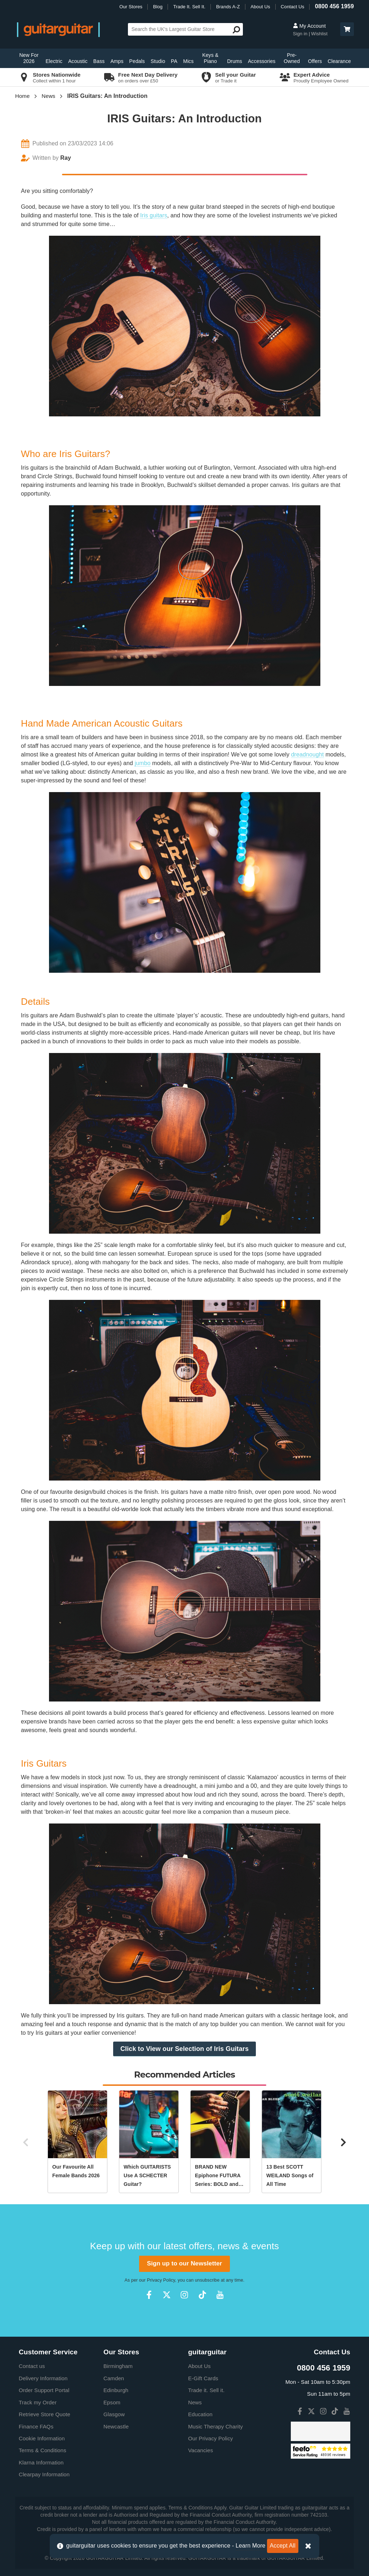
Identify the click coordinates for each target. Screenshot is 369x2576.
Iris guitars (153, 215)
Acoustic (78, 61)
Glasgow (114, 2414)
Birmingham (118, 2366)
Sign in (301, 33)
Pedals (137, 61)
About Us (260, 6)
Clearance (339, 61)
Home (22, 96)
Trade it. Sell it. (206, 2390)
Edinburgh (115, 2390)
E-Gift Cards (203, 2378)
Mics (188, 61)
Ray (65, 158)
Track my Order (38, 2402)
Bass (99, 61)
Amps (116, 61)
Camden (113, 2378)
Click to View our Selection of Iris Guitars (184, 2048)
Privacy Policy (161, 2280)
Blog (158, 6)
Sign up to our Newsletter (184, 2263)
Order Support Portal (44, 2390)
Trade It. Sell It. (189, 6)
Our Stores (130, 6)
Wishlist (319, 33)
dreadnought (307, 754)
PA (174, 61)
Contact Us (292, 6)
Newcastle (116, 2426)
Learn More (251, 2546)
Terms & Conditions (42, 2450)
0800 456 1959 (334, 6)
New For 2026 (29, 58)
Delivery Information (43, 2378)
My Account (309, 26)
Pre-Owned (292, 58)
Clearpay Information (44, 2474)
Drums (234, 61)
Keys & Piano (210, 58)
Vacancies (200, 2450)
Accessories (262, 61)
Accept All (282, 2546)
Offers (315, 61)
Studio (158, 61)
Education (200, 2414)
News (48, 96)
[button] (347, 29)
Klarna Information (41, 2462)
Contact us (32, 2366)
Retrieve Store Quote (44, 2414)
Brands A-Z (228, 6)
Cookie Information (42, 2438)
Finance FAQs (36, 2426)
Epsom (111, 2402)
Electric (53, 61)
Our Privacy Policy (210, 2438)
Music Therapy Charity (215, 2426)
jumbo (143, 763)
